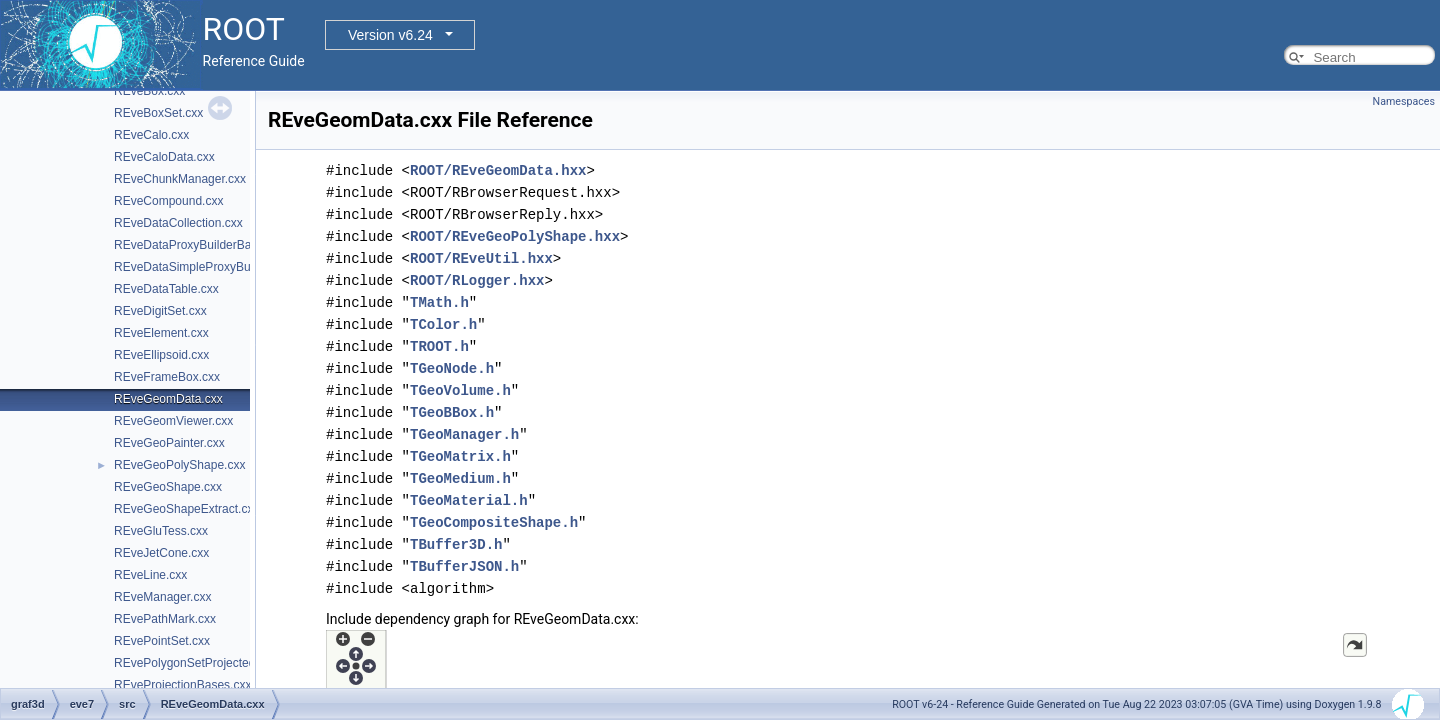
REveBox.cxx (149, 91)
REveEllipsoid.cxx (161, 355)
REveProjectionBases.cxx (182, 685)
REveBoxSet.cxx (158, 113)
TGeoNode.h (452, 368)
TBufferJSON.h (464, 566)
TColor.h (443, 324)
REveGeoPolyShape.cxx (179, 465)
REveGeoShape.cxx (168, 487)
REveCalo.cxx (151, 135)
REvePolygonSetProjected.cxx (195, 663)
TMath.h (439, 302)
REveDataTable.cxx (166, 289)
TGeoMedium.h (460, 478)
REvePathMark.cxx (165, 619)
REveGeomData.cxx (168, 399)
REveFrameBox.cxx (167, 377)
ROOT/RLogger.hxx (477, 280)
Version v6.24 (390, 35)
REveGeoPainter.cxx (169, 443)
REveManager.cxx (162, 597)
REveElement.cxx (161, 333)
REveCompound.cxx (168, 201)
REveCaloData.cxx (164, 157)
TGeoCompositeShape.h (494, 522)
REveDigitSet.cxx (160, 311)
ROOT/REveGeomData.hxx (498, 170)
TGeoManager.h (464, 434)
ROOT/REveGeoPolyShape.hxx (515, 236)
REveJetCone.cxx (161, 553)
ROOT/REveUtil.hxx (481, 258)
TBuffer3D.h (456, 544)
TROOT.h (439, 346)
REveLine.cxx (150, 575)
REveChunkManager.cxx (180, 179)
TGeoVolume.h (460, 390)
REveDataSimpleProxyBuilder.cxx (204, 267)
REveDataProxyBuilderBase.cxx (199, 245)
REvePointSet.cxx (162, 641)
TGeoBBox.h (452, 412)
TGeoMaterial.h (469, 500)
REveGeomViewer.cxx (173, 421)
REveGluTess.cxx (161, 531)
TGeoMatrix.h (460, 456)
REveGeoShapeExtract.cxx (186, 509)
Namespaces (1404, 101)
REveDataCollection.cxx (178, 223)
